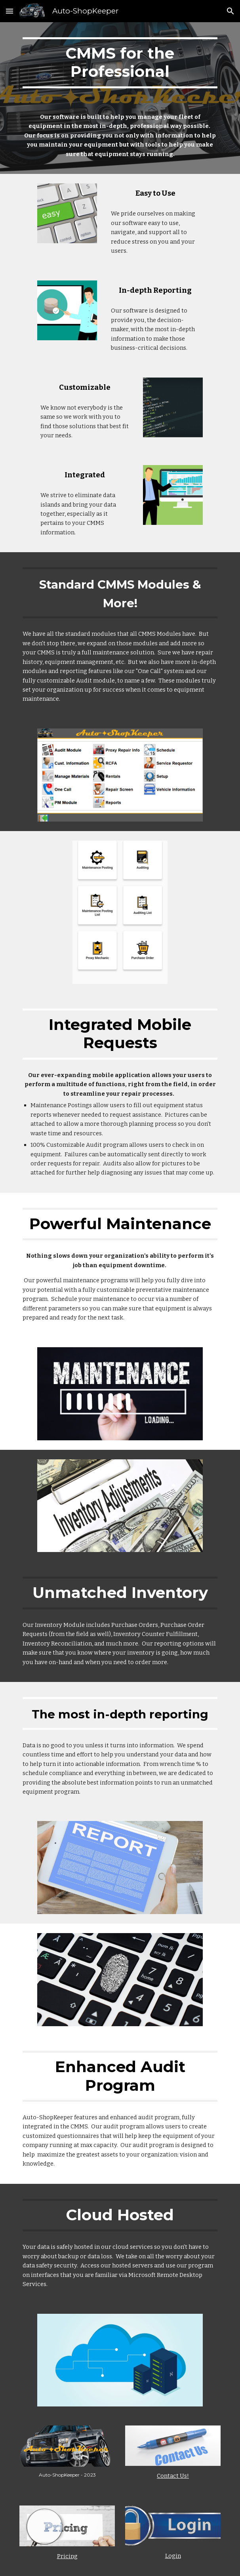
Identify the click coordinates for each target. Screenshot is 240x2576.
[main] (119, 63)
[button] (9, 11)
